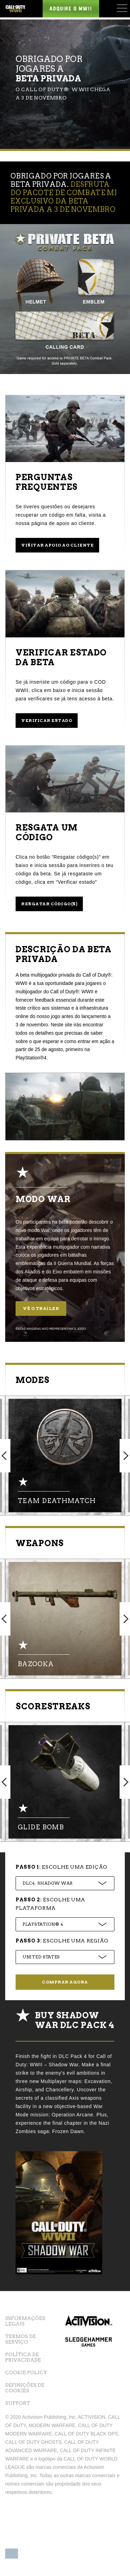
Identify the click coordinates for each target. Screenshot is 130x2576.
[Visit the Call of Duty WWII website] (15, 8)
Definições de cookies (24, 2387)
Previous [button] (5, 1455)
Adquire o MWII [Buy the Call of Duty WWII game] (71, 9)
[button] (11, 2551)
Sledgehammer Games (88, 2352)
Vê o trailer (41, 1308)
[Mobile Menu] (122, 8)
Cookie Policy (26, 2372)
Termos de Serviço (20, 2339)
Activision (88, 2323)
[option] (65, 1456)
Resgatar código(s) (49, 903)
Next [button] (125, 1455)
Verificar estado (46, 720)
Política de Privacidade (23, 2357)
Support (17, 2403)
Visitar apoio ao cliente (57, 545)
